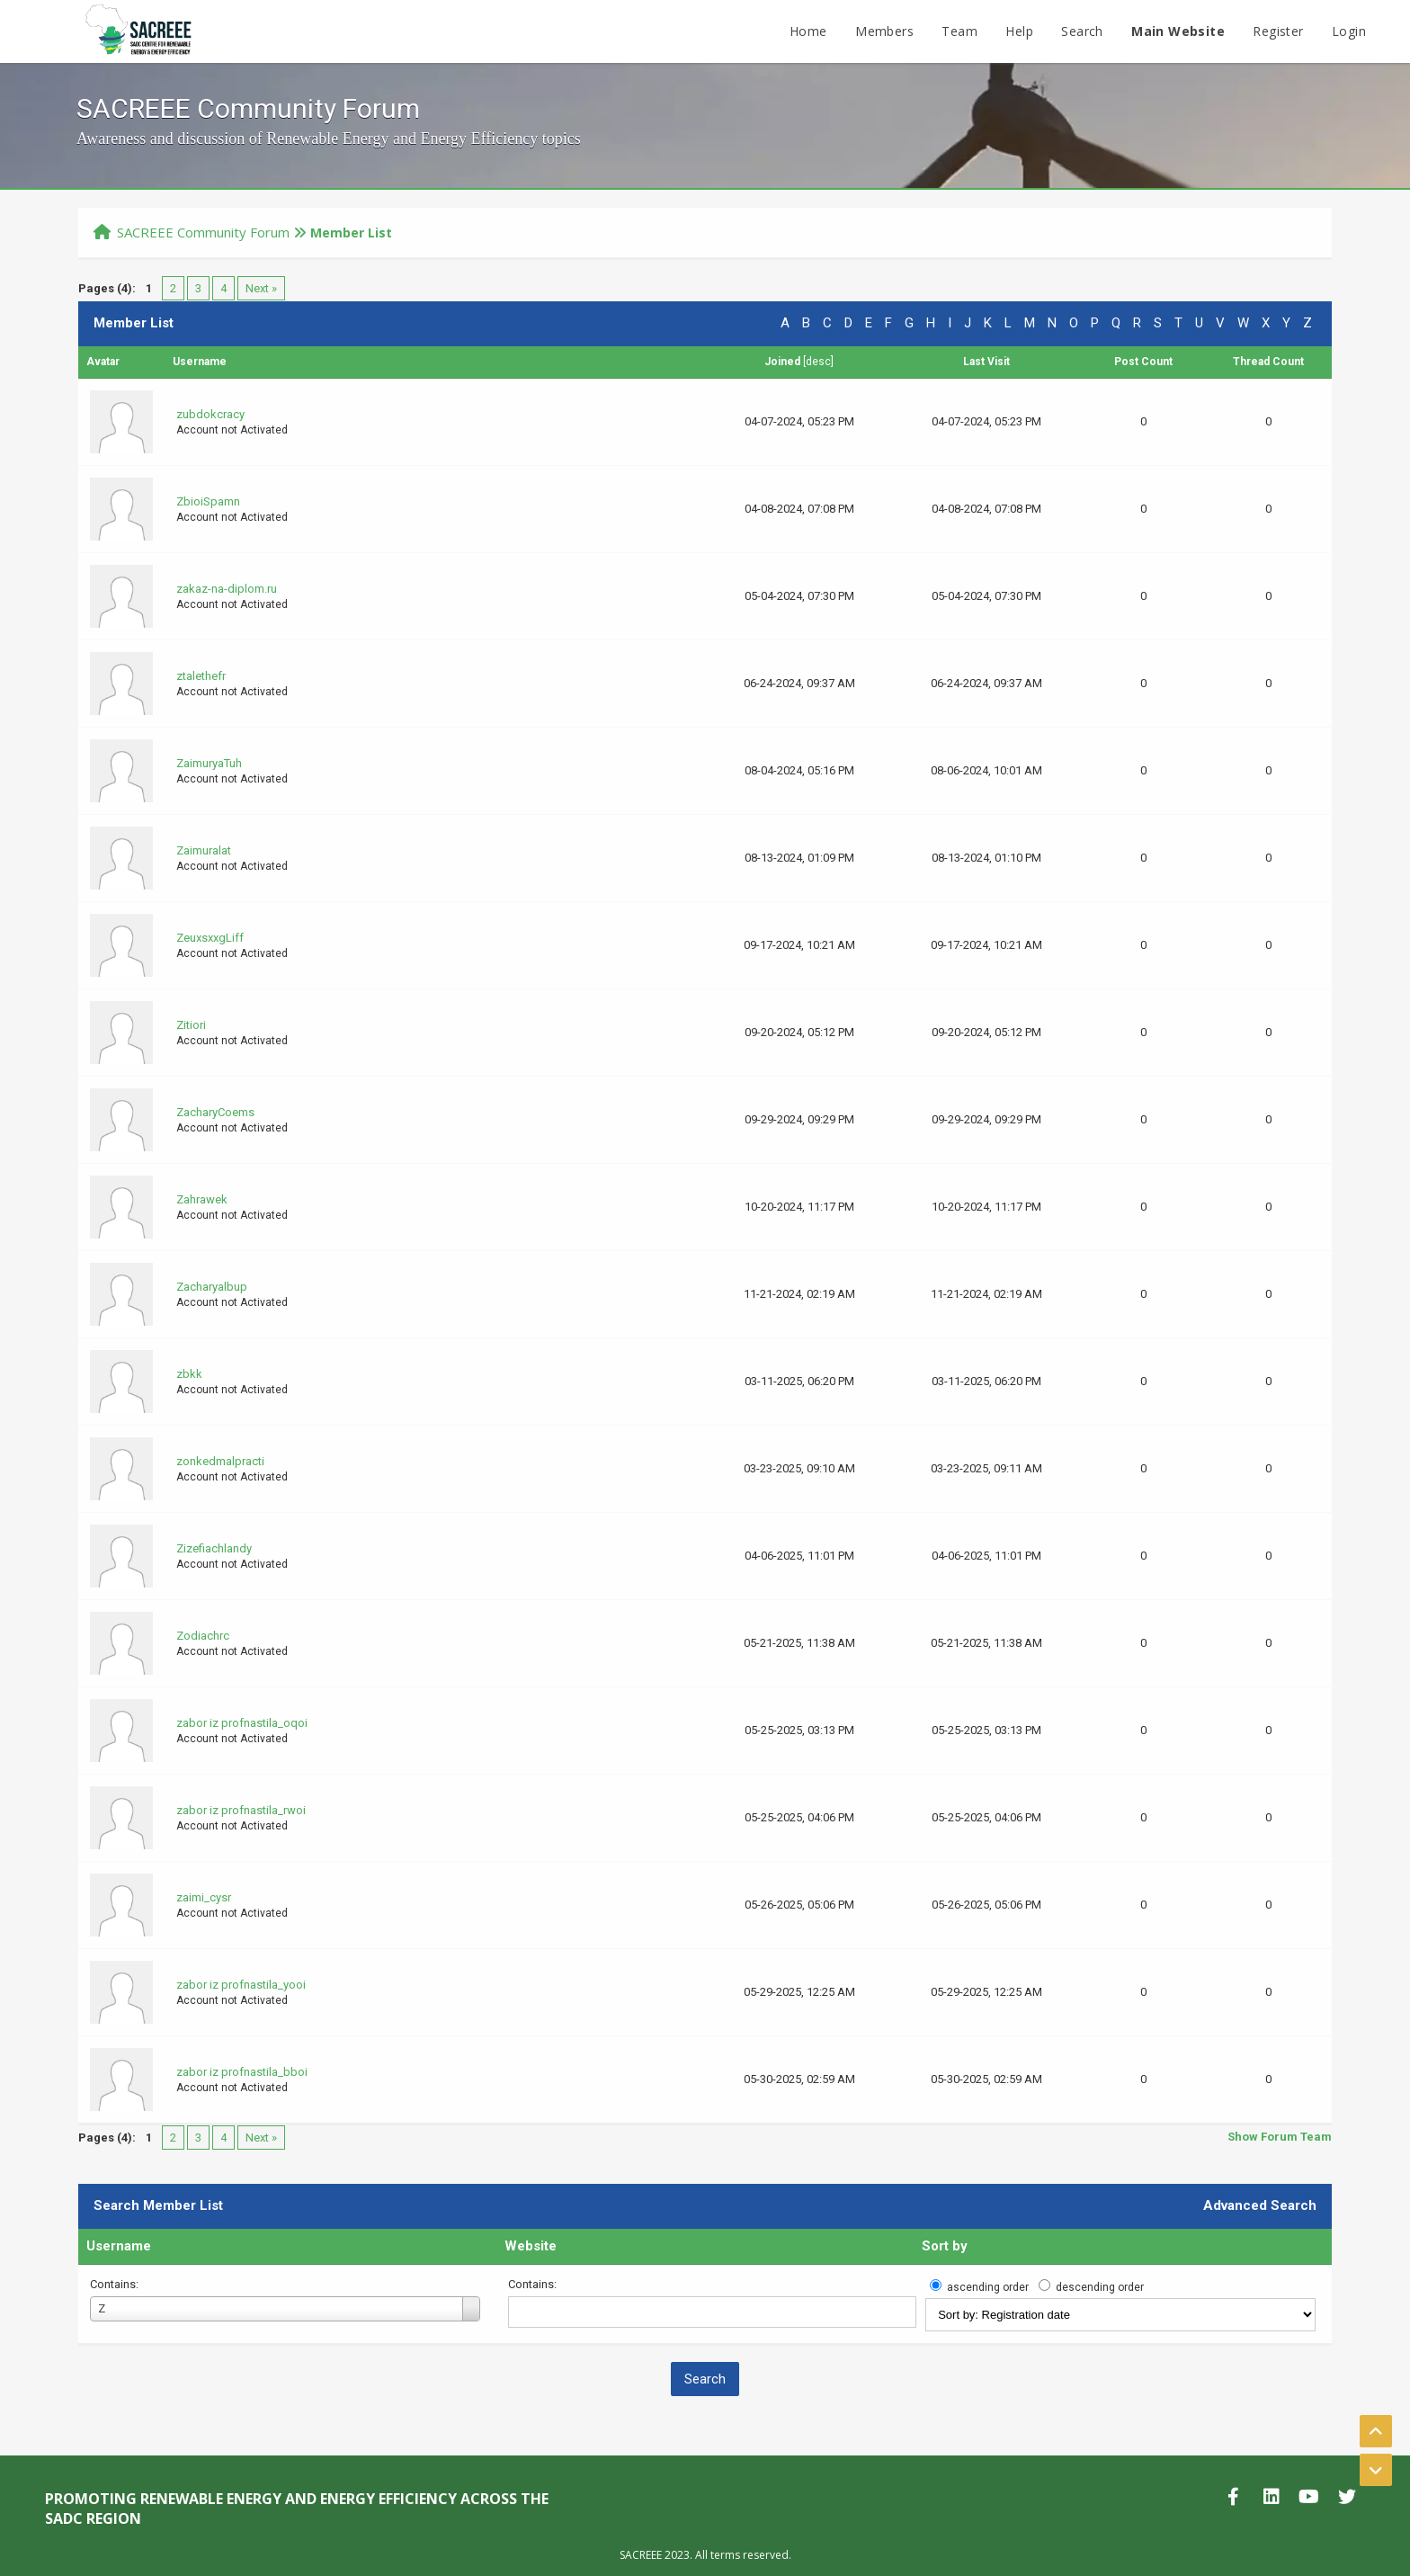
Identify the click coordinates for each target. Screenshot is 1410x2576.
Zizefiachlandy (214, 1548)
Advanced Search (1259, 2205)
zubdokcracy (210, 414)
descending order (1100, 2287)
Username (118, 2246)
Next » (261, 288)
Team (959, 31)
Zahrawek (202, 1199)
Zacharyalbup (211, 1286)
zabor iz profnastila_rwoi (241, 1810)
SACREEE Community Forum (203, 232)
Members (884, 31)
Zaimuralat (203, 850)
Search (1081, 31)
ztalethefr (201, 676)
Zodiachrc (202, 1635)
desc (818, 361)
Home (808, 31)
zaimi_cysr (203, 1897)
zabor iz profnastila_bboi (242, 2072)
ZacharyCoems (215, 1112)
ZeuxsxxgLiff (210, 937)
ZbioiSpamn (208, 501)
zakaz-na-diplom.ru (226, 588)
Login (1349, 31)
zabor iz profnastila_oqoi (242, 1723)
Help (1019, 31)
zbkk (189, 1374)
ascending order (988, 2287)
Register (1278, 31)
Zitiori (191, 1025)
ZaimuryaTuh (209, 763)
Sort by (945, 2246)
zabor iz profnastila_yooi (241, 1984)
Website (530, 2246)
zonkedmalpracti (220, 1461)
